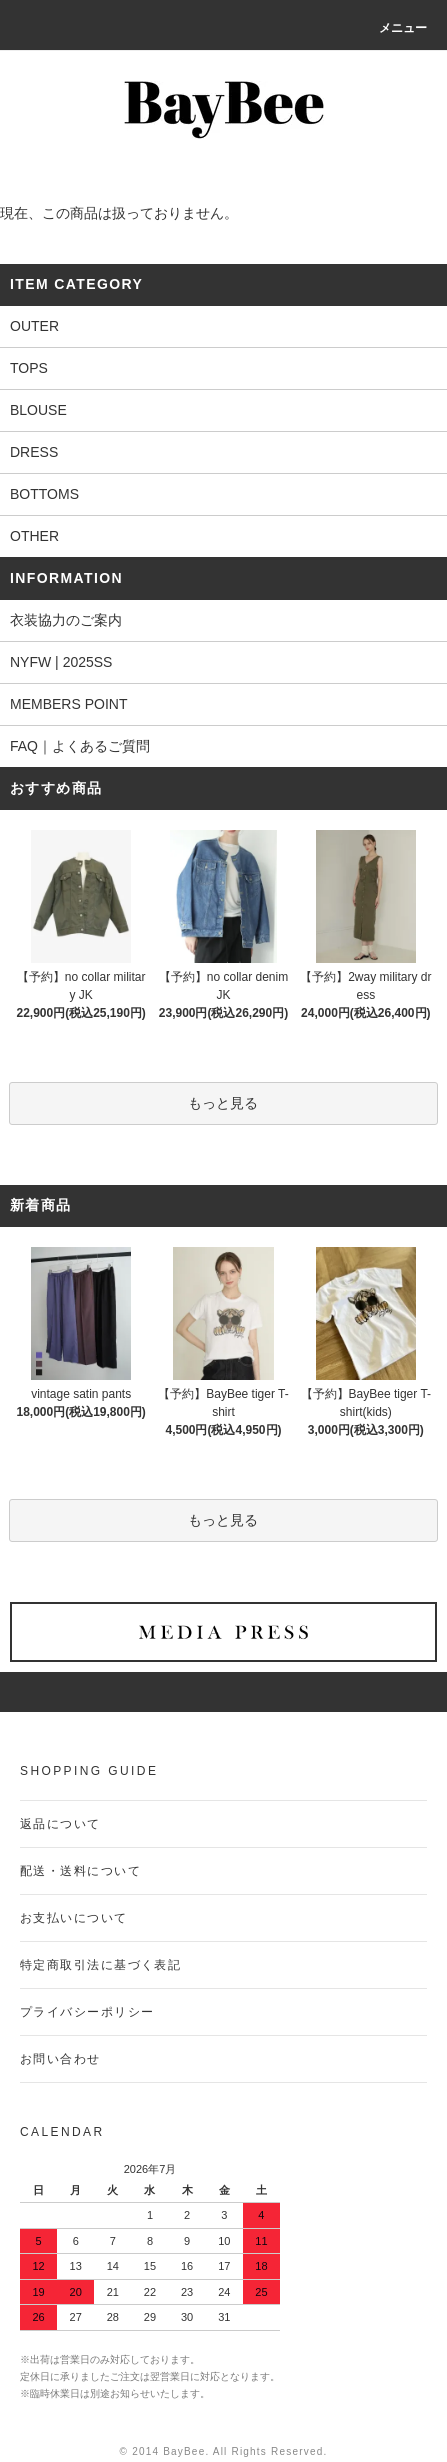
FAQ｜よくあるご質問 (80, 746)
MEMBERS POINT (68, 704)
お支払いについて (74, 1918)
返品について (60, 1824)
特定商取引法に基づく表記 (100, 1965)
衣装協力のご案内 (66, 620)
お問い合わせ (60, 2059)
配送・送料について (80, 1871)
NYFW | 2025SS (61, 662)
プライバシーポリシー (87, 2012)
